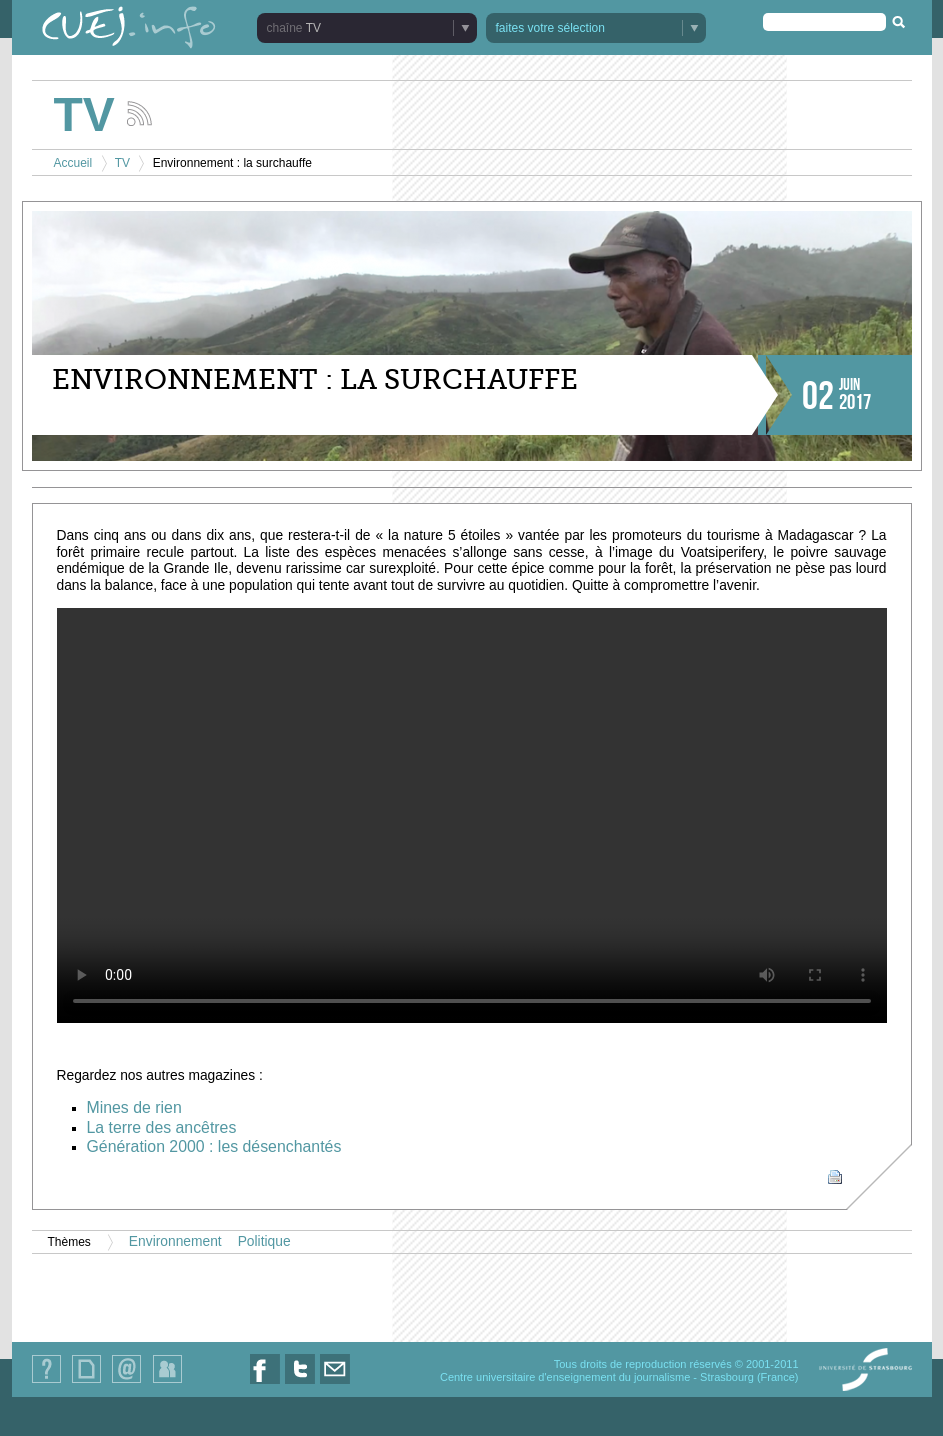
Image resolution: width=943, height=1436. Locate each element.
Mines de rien (134, 1107)
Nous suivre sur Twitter (300, 1383)
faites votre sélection (550, 28)
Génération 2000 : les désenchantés (214, 1146)
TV (313, 28)
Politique (264, 1241)
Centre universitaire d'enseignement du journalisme (565, 1377)
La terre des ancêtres (162, 1127)
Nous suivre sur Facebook (265, 1383)
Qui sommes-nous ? (46, 1382)
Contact (126, 1382)
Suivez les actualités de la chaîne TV (139, 113)
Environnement (175, 1241)
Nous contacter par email (335, 1383)
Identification (167, 1382)
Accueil (73, 163)
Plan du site (86, 1382)
